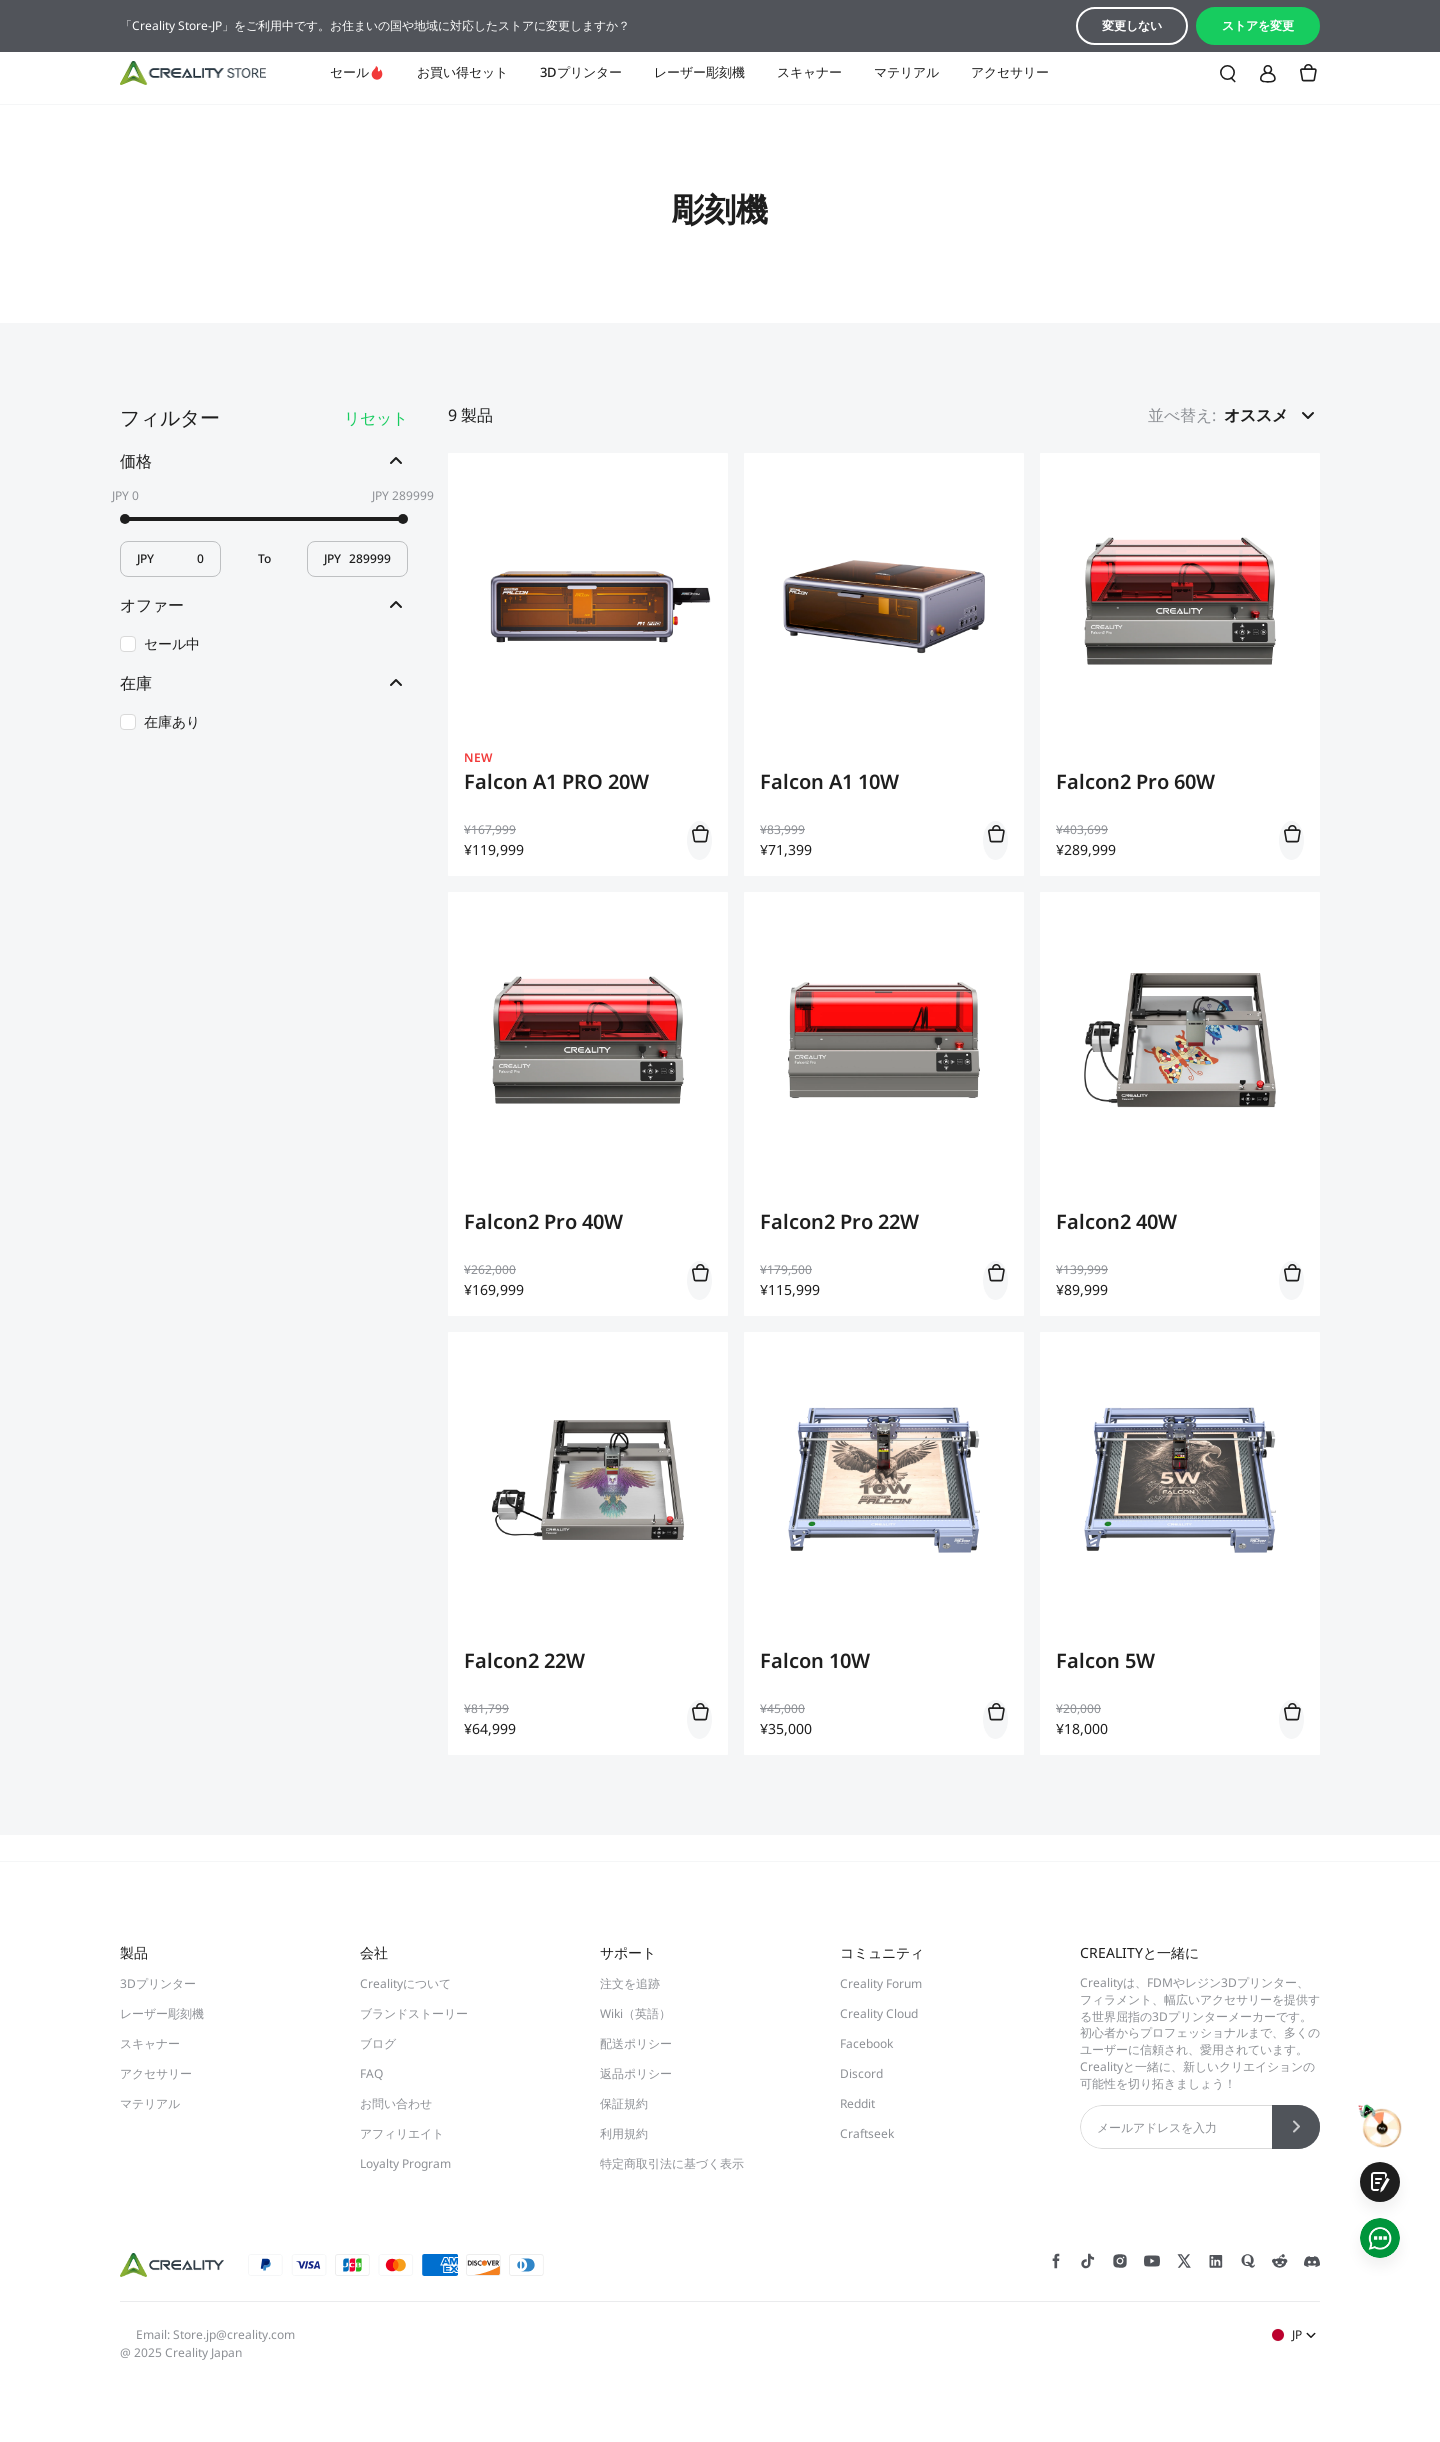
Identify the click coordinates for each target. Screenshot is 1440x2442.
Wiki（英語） (635, 2013)
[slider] (125, 519)
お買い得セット (462, 72)
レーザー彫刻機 (699, 72)
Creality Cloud (879, 2013)
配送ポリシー (636, 2043)
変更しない (1132, 25)
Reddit (857, 2103)
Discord (861, 2073)
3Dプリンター (581, 72)
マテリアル (906, 72)
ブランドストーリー (414, 2013)
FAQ (371, 2073)
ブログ (378, 2043)
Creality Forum (881, 1983)
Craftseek (867, 2133)
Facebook (866, 2043)
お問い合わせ (396, 2103)
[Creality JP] (193, 73)
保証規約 (624, 2103)
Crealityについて (405, 1983)
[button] (1272, 415)
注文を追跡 (630, 1983)
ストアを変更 (1258, 25)
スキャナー (809, 72)
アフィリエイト (402, 2133)
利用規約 (624, 2133)
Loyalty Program (405, 2163)
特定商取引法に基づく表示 (672, 2163)
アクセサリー (1010, 72)
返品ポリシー (636, 2073)
